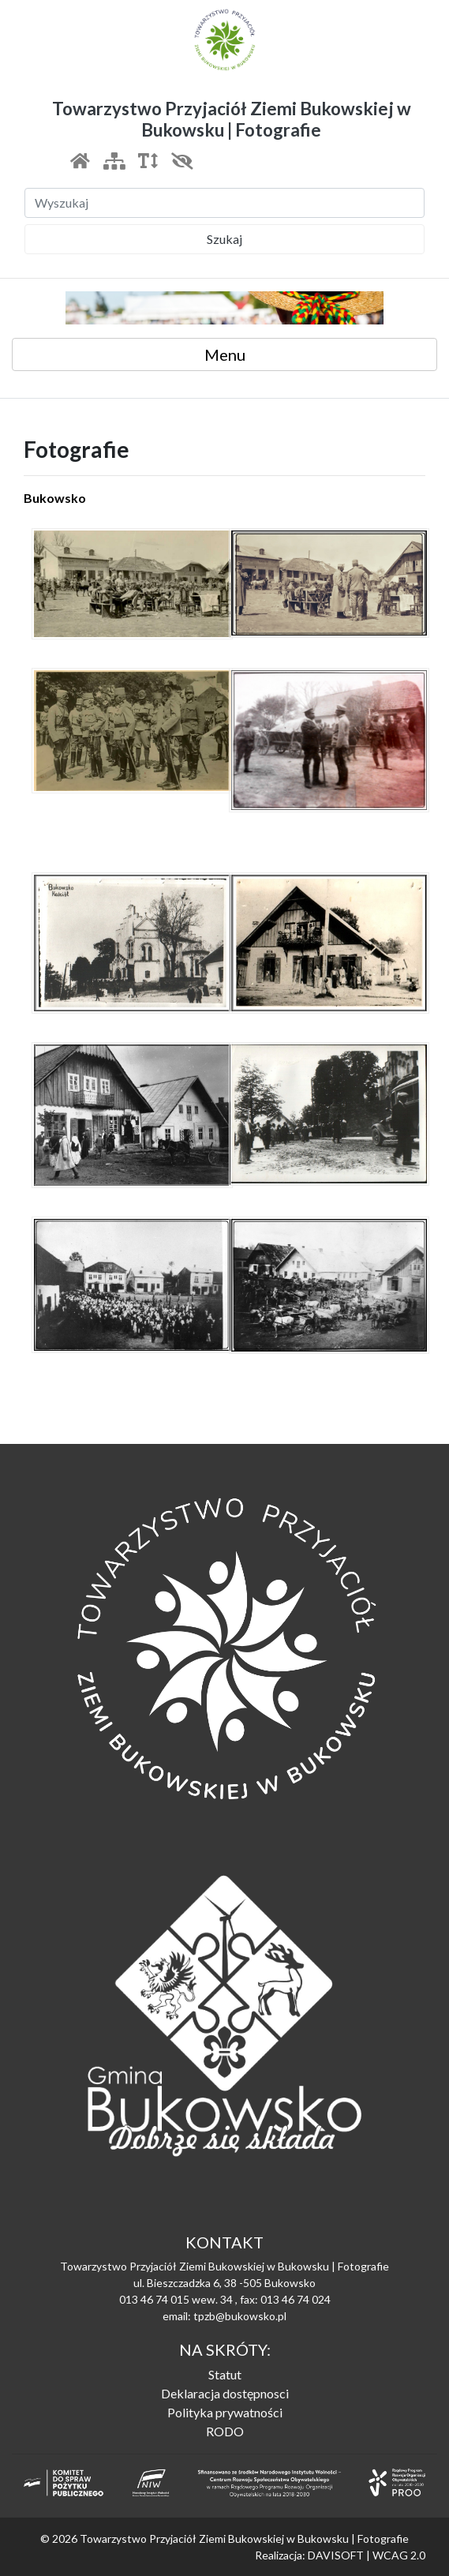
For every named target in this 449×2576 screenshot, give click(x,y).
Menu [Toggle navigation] (224, 354)
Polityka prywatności (224, 2412)
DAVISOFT (336, 2555)
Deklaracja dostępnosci (225, 2393)
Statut (224, 2374)
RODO (225, 2431)
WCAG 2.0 (398, 2555)
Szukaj (224, 238)
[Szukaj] (224, 203)
